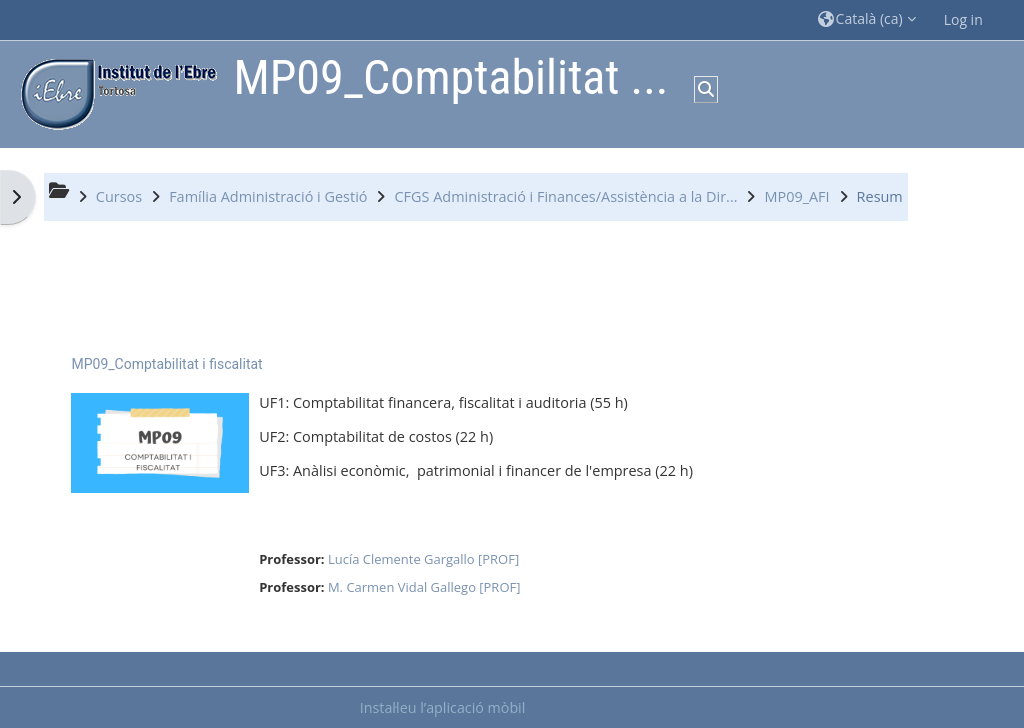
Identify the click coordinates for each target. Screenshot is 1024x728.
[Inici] (114, 92)
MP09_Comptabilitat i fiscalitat (166, 364)
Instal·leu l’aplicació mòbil (443, 707)
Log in (963, 19)
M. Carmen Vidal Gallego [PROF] (424, 587)
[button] (867, 19)
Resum (880, 196)
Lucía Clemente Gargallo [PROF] (423, 559)
